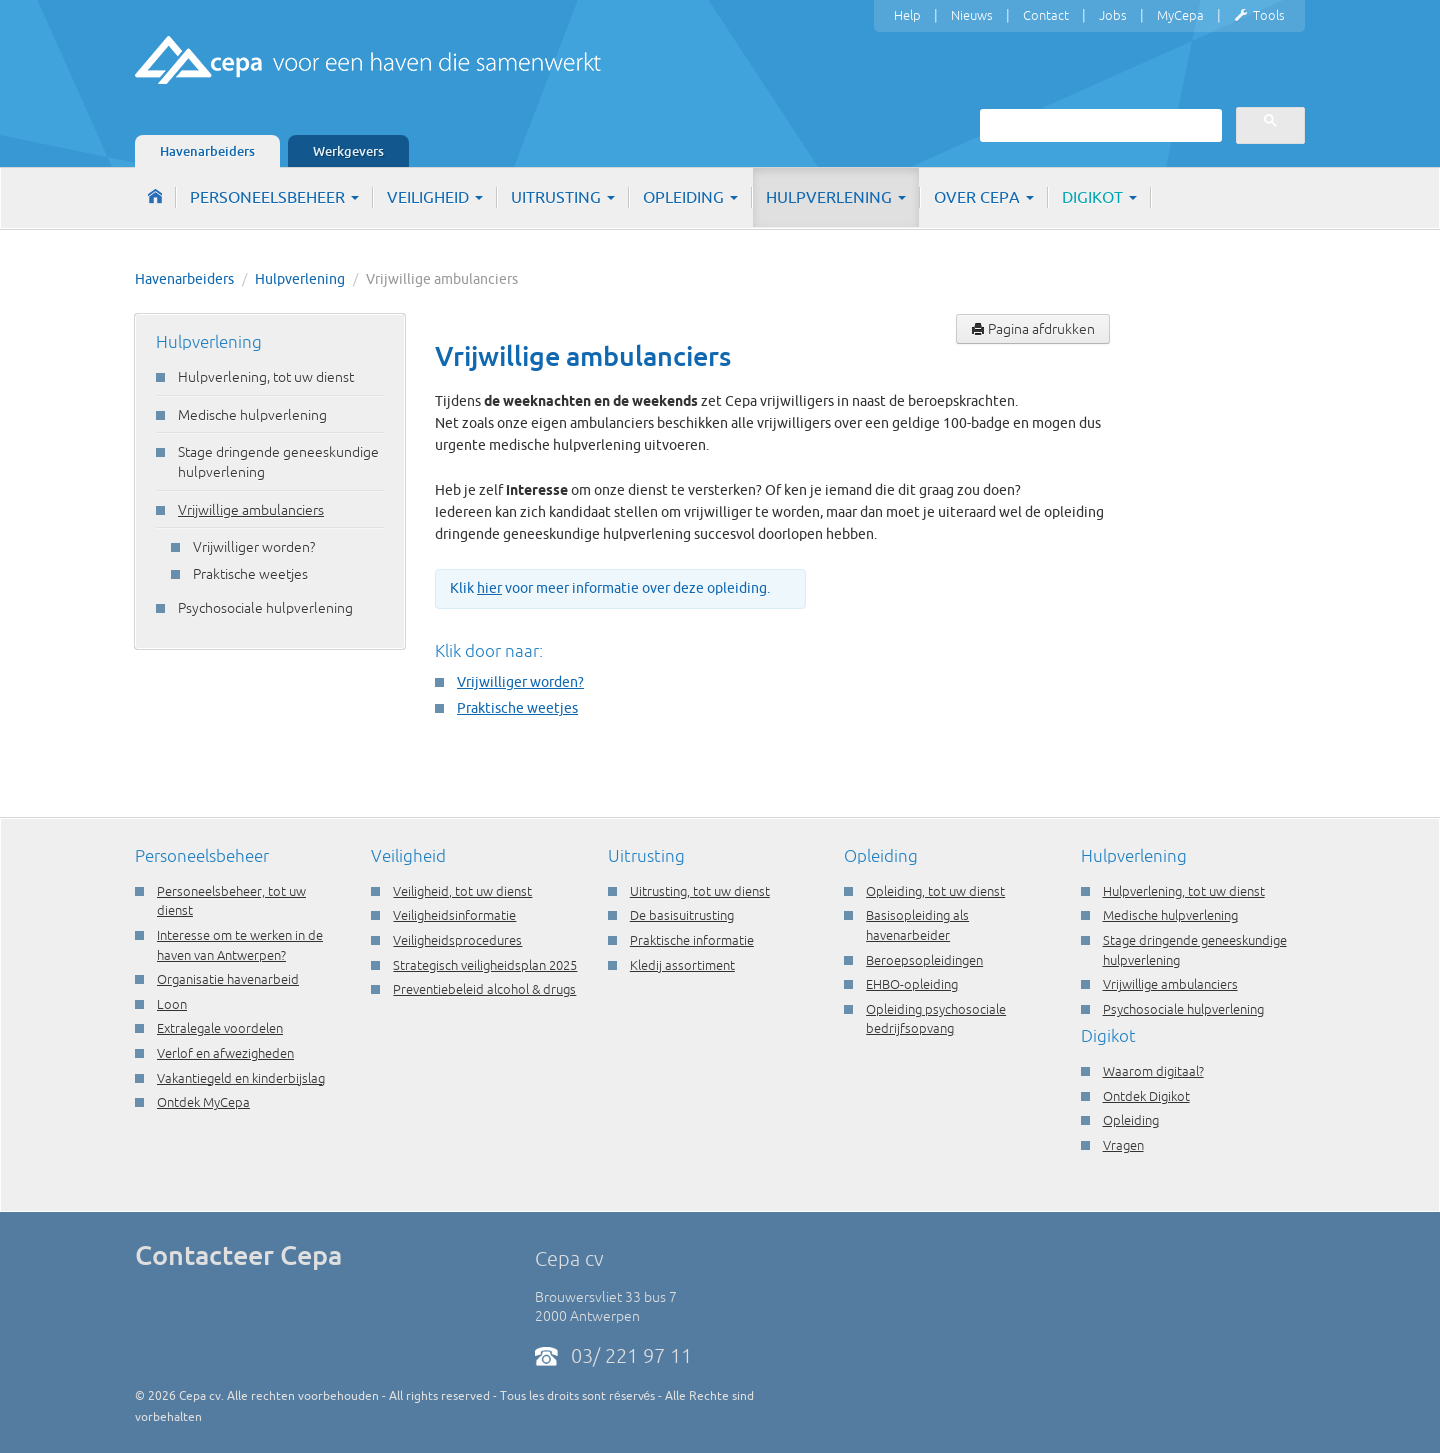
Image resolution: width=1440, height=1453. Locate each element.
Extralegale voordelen (220, 1028)
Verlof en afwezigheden (225, 1053)
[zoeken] (1099, 125)
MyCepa (1180, 15)
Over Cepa (984, 197)
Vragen (1123, 1145)
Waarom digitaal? (1153, 1071)
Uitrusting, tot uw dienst (700, 891)
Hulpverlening (836, 197)
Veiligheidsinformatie (454, 915)
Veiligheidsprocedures (457, 940)
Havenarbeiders (207, 151)
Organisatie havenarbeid (228, 979)
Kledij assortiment (682, 965)
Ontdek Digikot (1146, 1096)
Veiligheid (435, 197)
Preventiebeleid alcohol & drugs (484, 989)
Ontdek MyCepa (203, 1102)
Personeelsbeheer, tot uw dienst (231, 901)
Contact (1046, 15)
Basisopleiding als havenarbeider (917, 925)
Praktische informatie (692, 940)
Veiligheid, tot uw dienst (462, 891)
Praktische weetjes (250, 574)
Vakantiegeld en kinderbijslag (241, 1078)
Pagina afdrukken (1033, 329)
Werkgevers (348, 151)
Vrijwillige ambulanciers (251, 510)
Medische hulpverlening (252, 415)
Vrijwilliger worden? (254, 547)
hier (489, 588)
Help (907, 15)
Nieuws (972, 15)
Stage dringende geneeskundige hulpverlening (278, 462)
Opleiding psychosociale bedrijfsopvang (936, 1019)
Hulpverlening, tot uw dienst (266, 377)
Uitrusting (563, 197)
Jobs (1113, 15)
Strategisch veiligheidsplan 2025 (485, 965)
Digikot (1099, 197)
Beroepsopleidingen (924, 960)
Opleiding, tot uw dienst (935, 891)
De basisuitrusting (682, 915)
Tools (1259, 16)
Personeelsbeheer (274, 197)
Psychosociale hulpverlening (265, 608)
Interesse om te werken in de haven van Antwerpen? (240, 945)
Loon (172, 1004)
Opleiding (690, 197)
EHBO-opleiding (912, 984)
